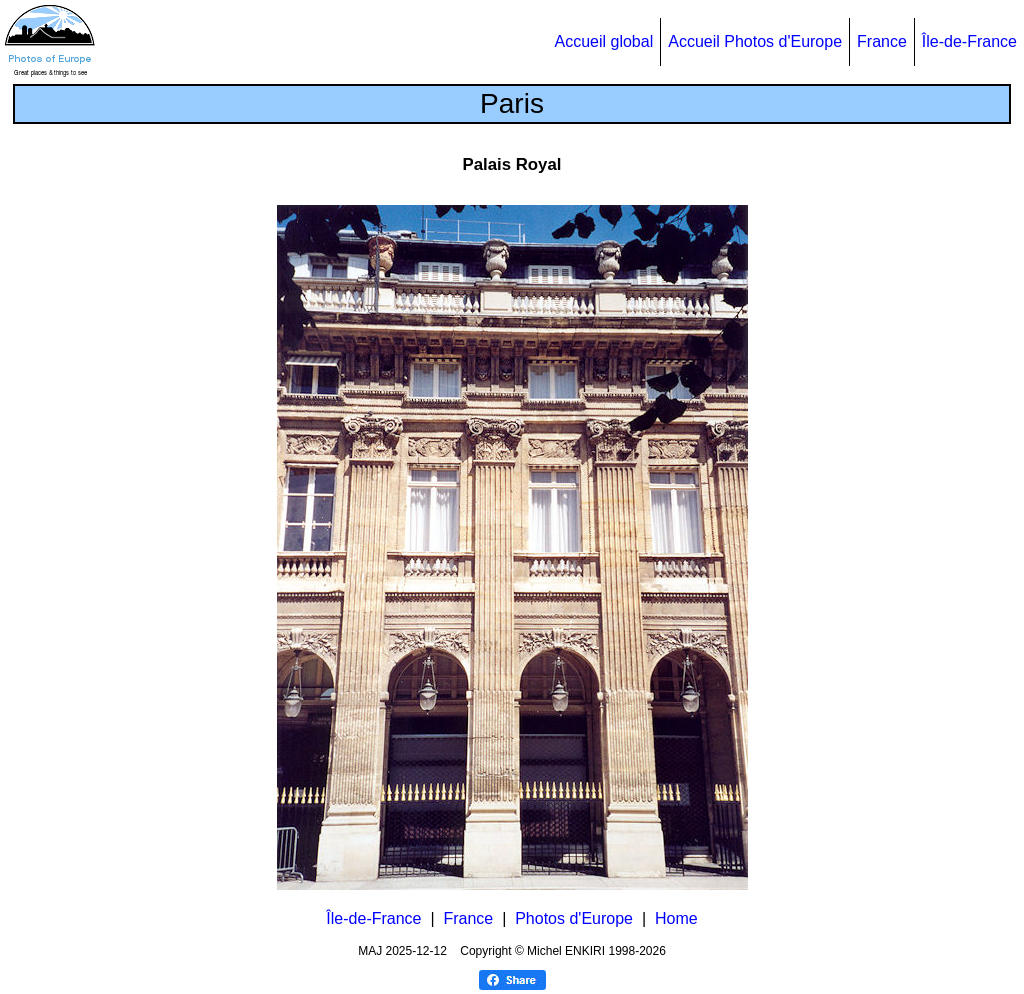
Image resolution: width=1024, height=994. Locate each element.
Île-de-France (969, 41)
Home (676, 918)
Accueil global (603, 41)
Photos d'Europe (574, 918)
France (882, 41)
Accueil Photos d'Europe (755, 41)
